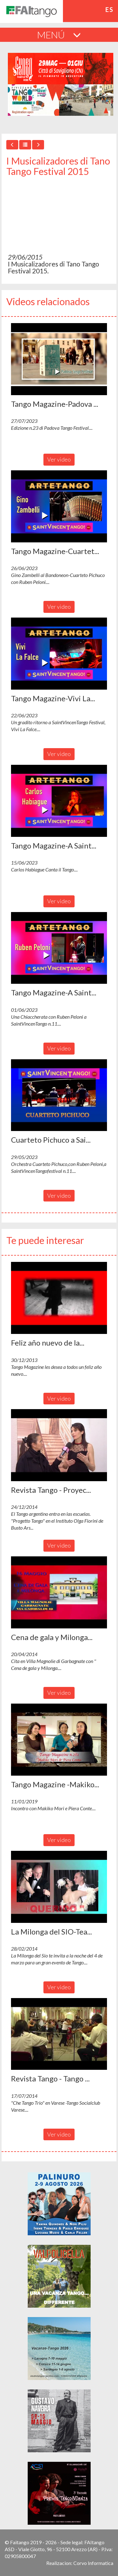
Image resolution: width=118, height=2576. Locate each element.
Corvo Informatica (93, 2563)
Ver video (59, 459)
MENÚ (59, 34)
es (109, 9)
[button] (59, 359)
